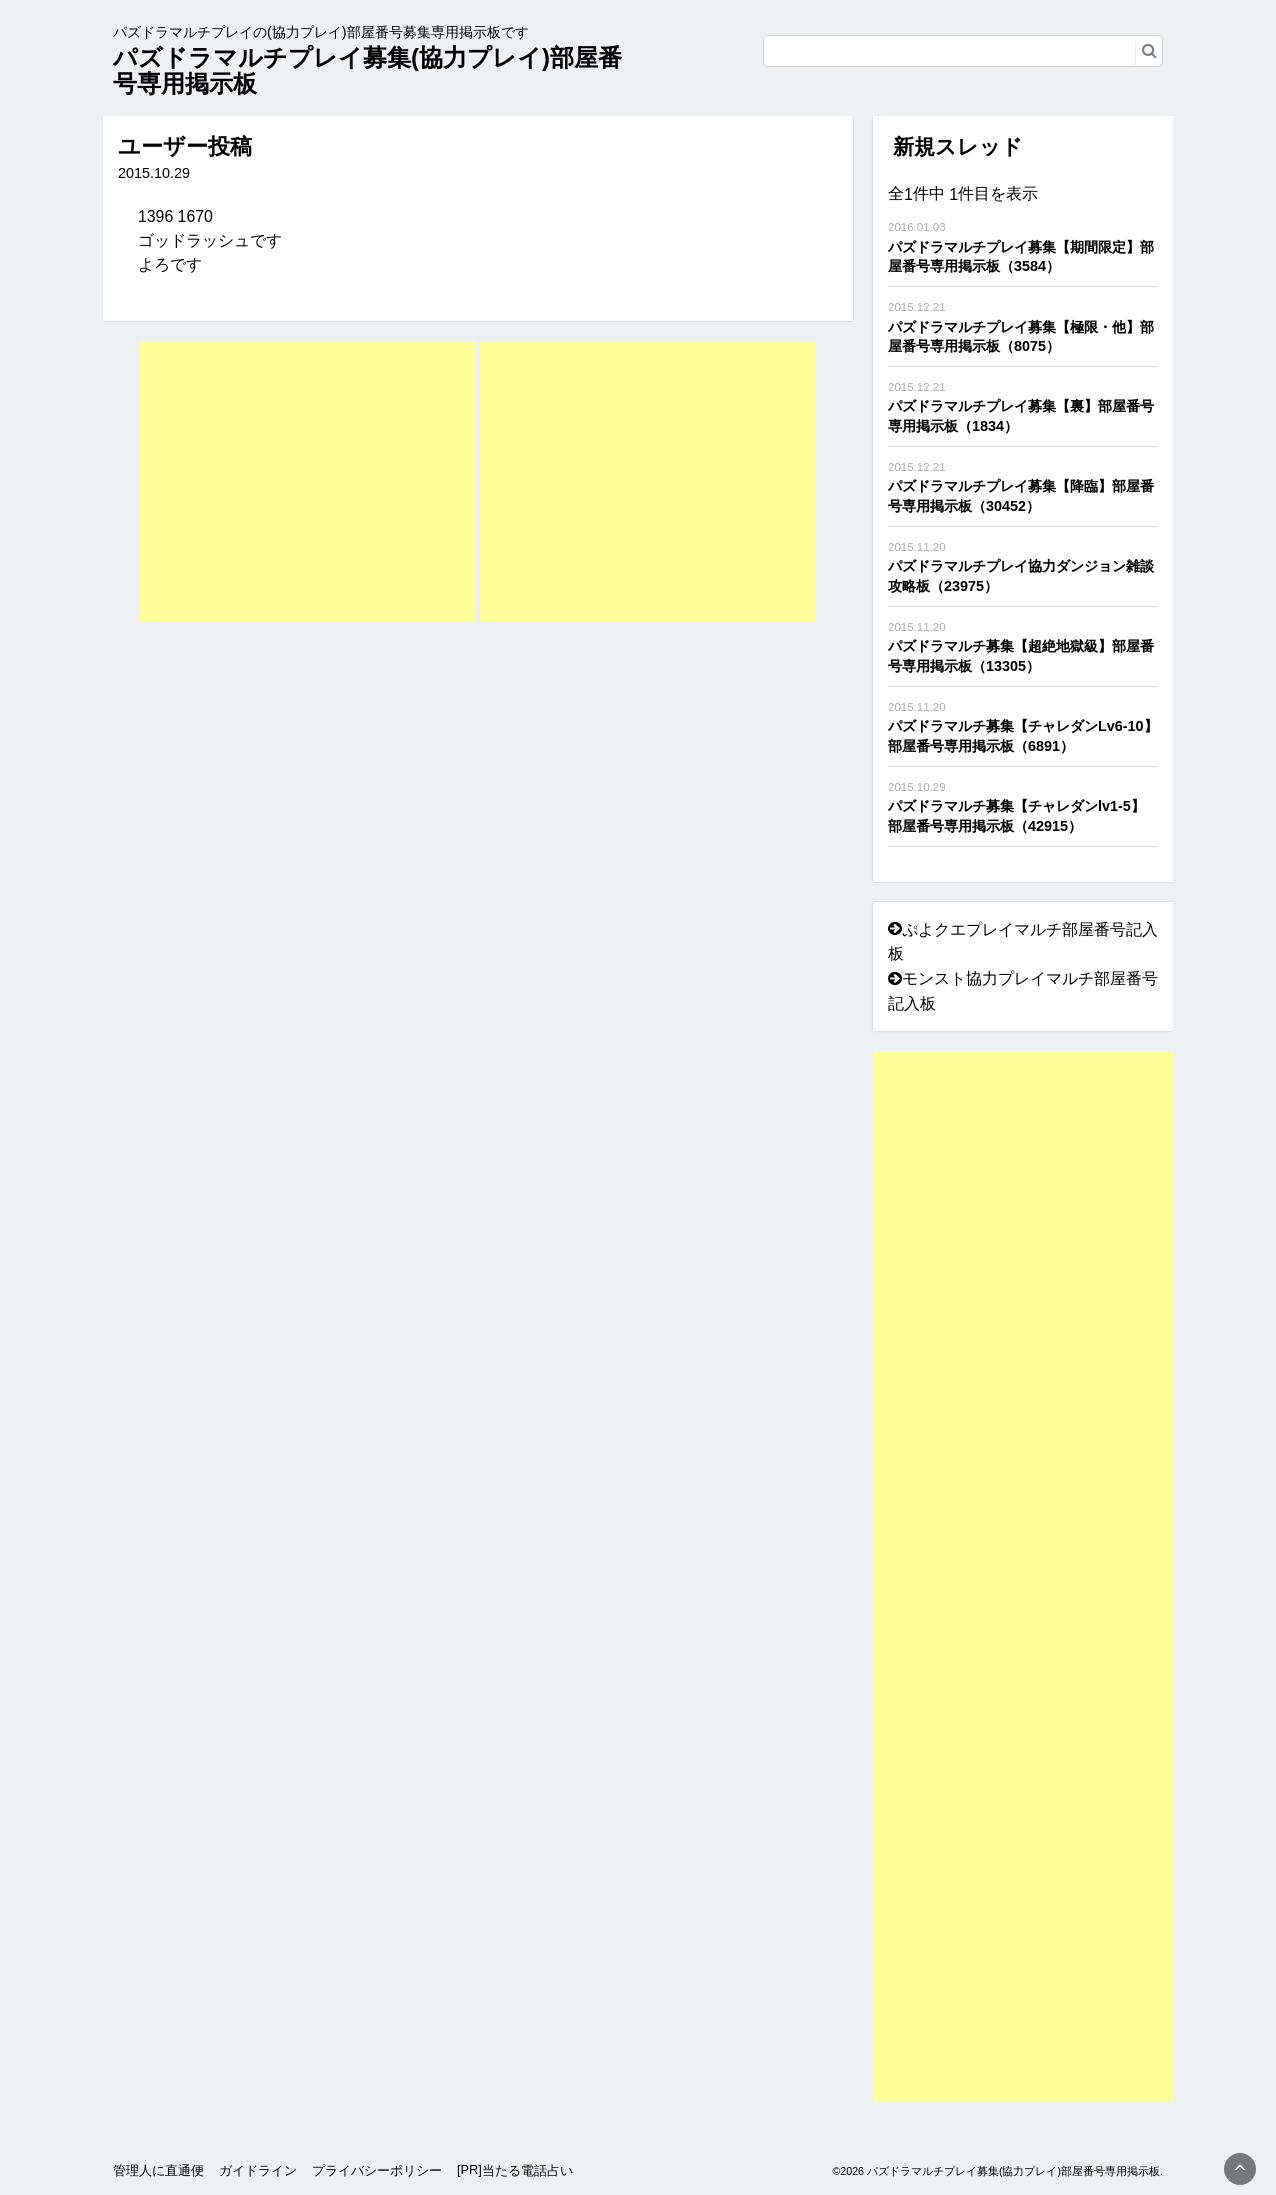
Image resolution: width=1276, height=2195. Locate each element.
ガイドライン (258, 2170)
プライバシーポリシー (377, 2170)
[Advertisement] (308, 481)
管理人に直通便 (158, 2170)
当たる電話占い (527, 2170)
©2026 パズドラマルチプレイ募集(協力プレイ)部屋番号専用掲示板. (997, 2171)
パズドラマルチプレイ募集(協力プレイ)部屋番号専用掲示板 (367, 70)
